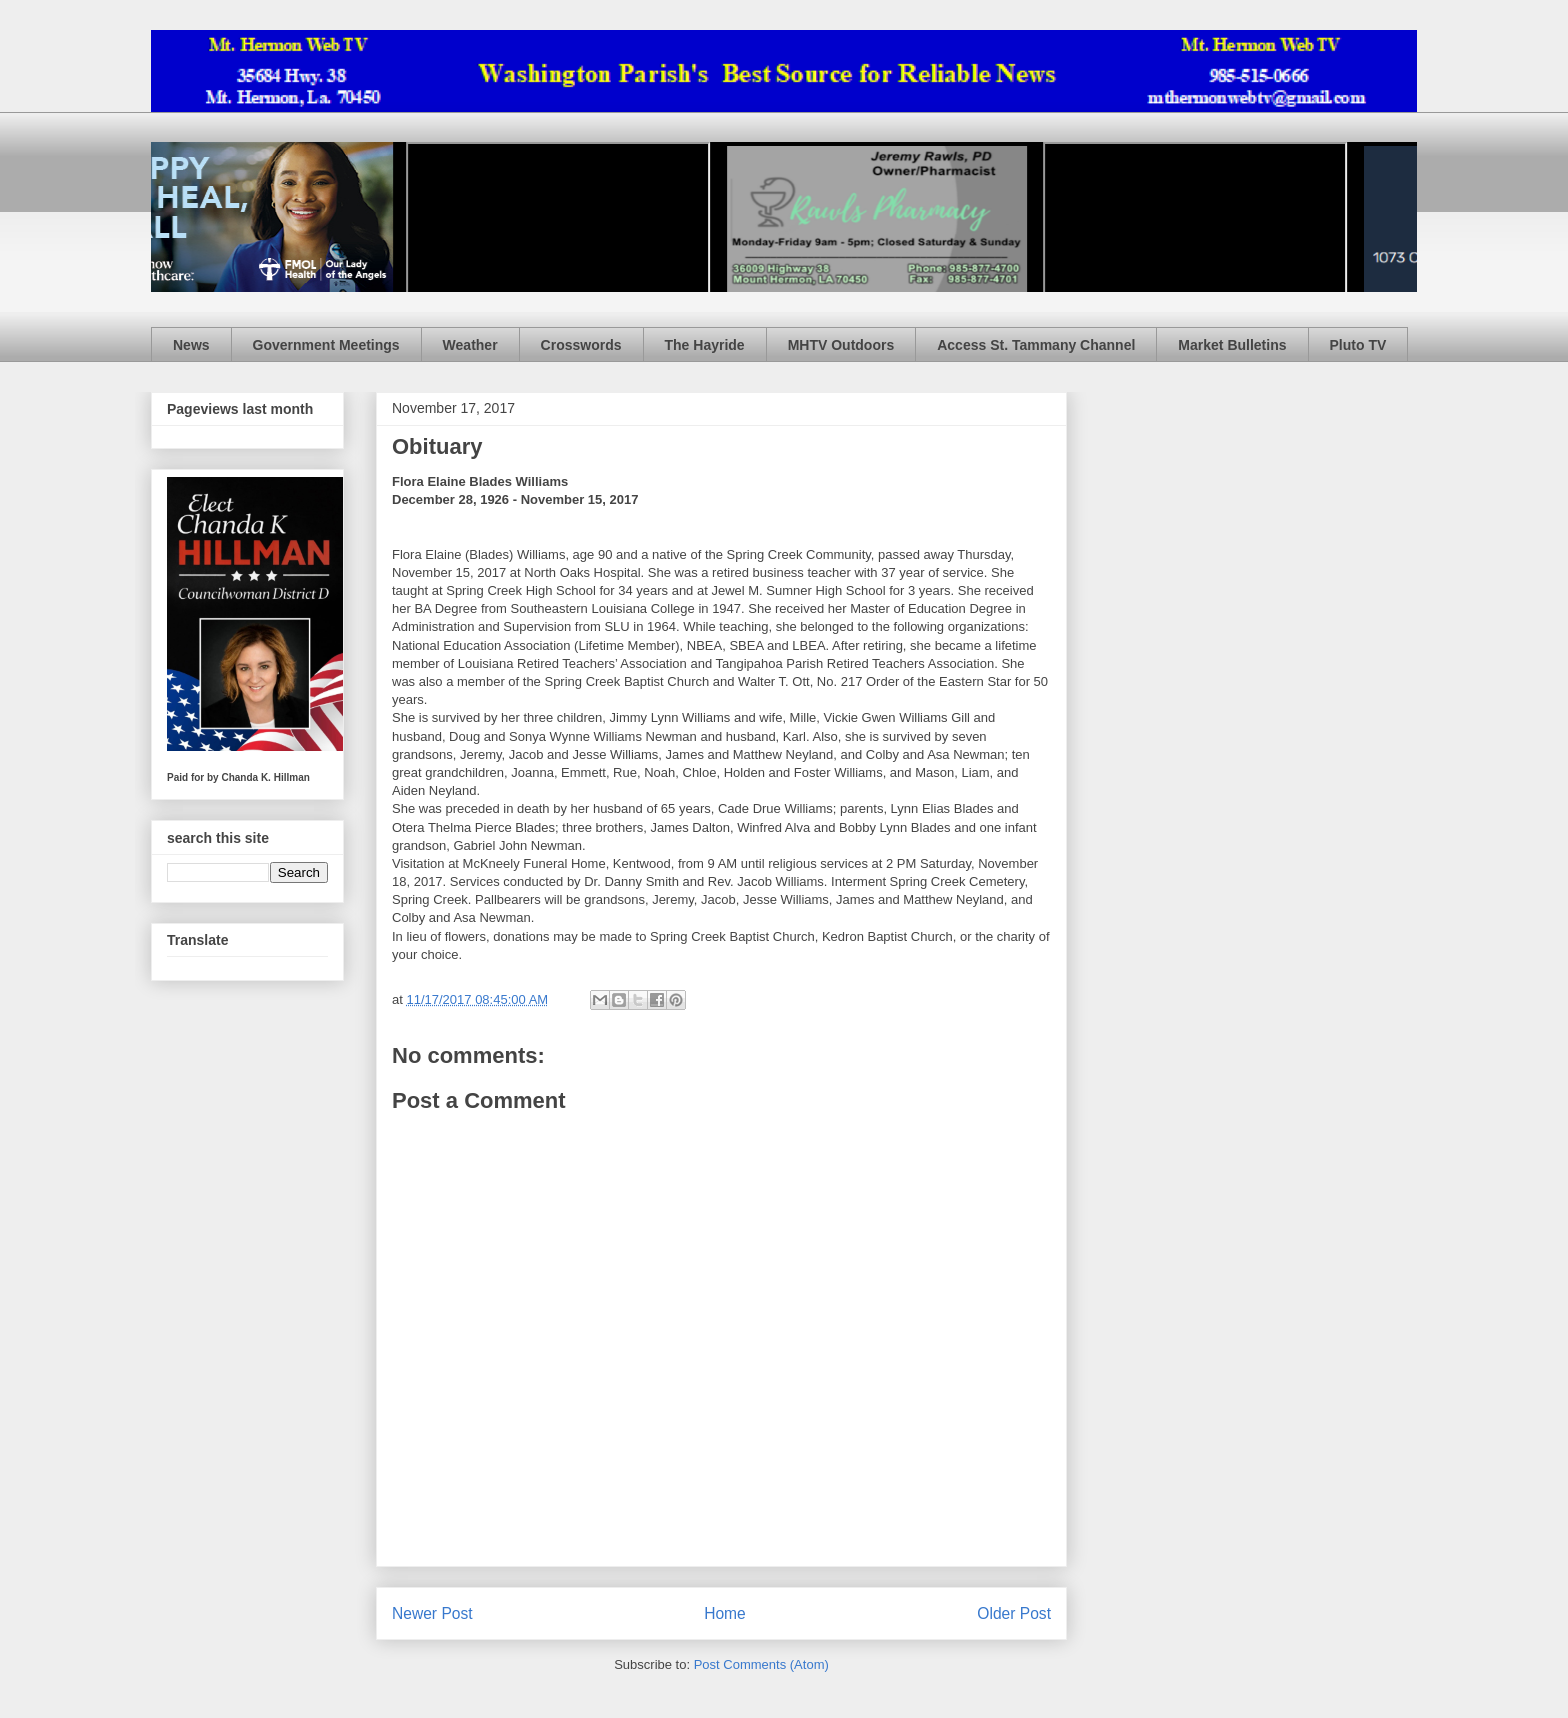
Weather (470, 345)
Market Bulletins (1232, 345)
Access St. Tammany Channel (1036, 345)
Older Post (1014, 1613)
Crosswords (581, 345)
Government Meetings (326, 345)
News (191, 345)
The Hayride (705, 345)
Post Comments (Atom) (761, 1664)
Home (725, 1613)
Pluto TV (1358, 345)
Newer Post (432, 1613)
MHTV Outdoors (841, 345)
